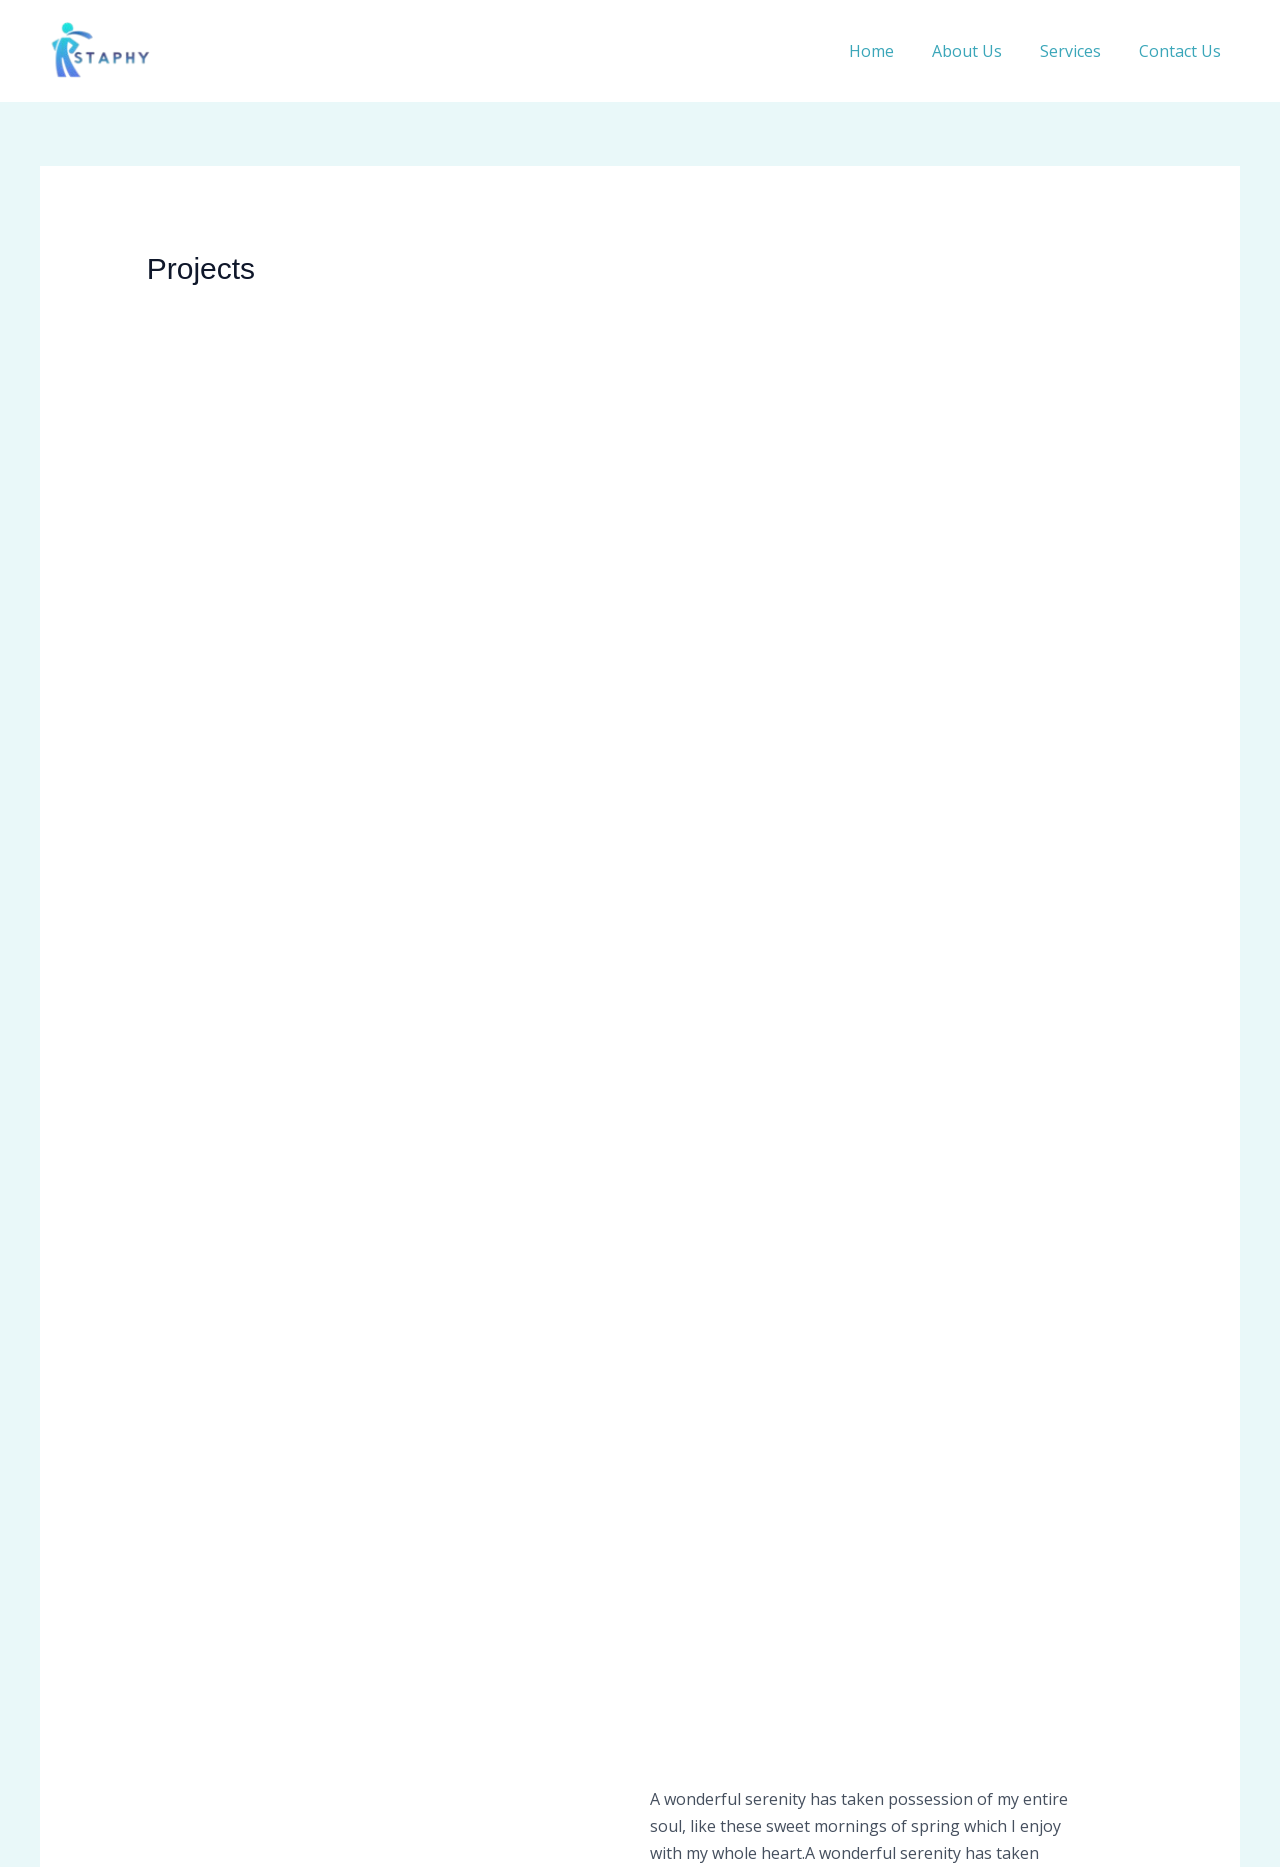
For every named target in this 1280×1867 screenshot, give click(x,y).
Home (892, 51)
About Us (982, 51)
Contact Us (1183, 51)
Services (1079, 51)
